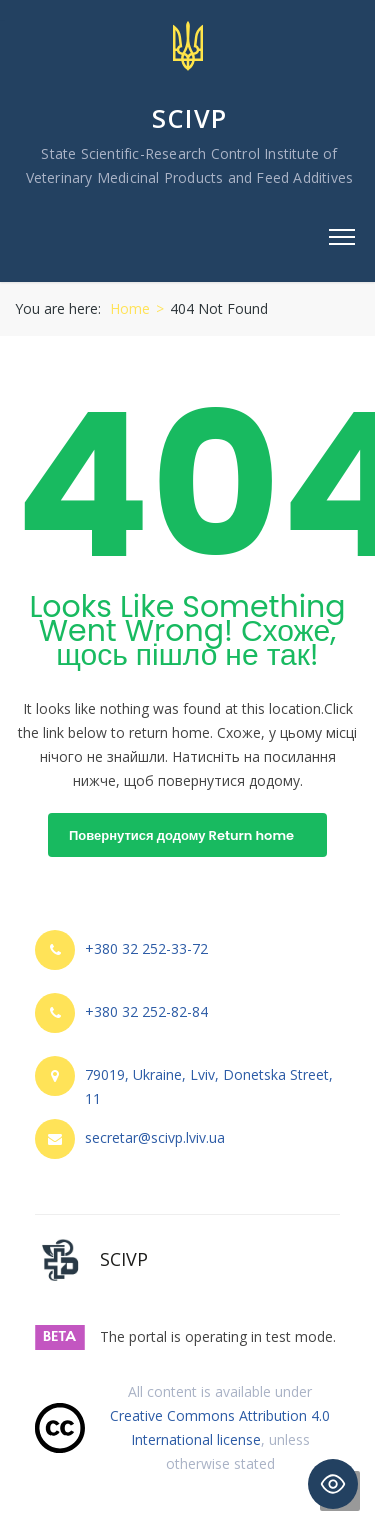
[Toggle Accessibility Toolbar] (333, 1484)
